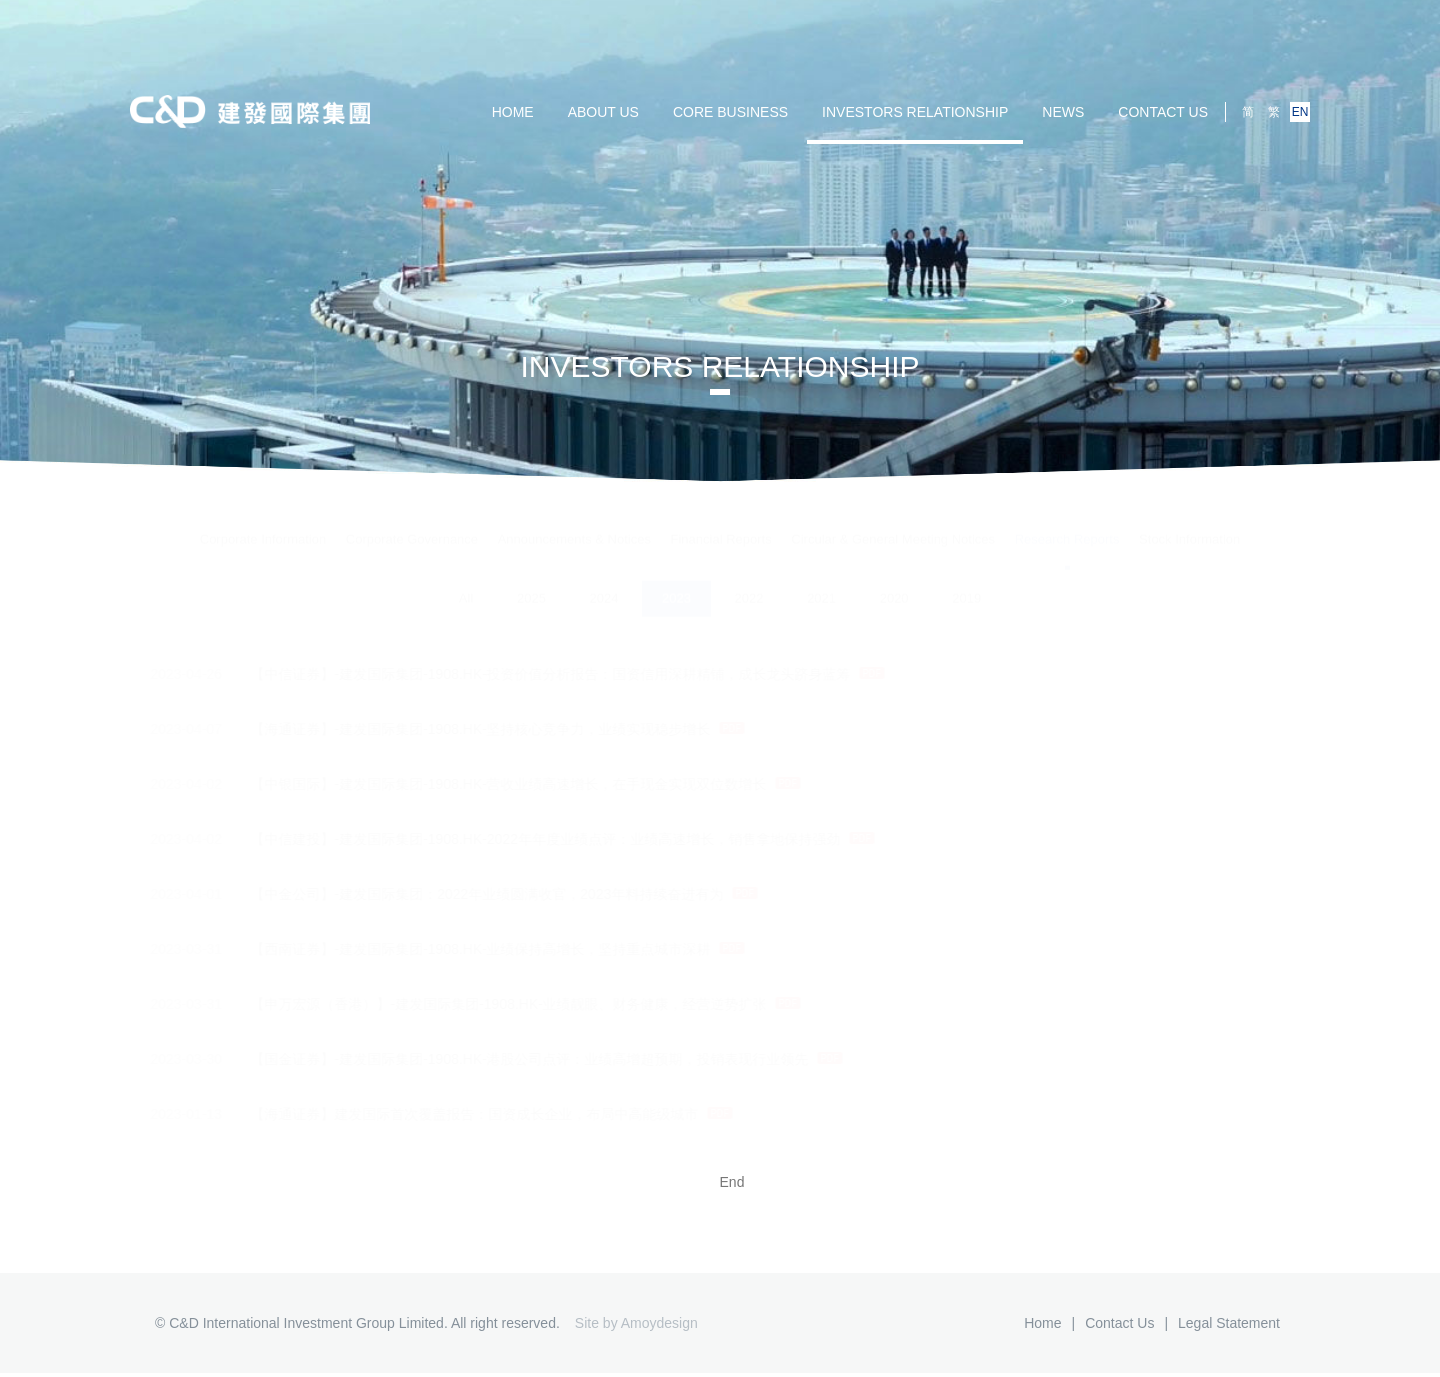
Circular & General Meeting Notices (893, 521)
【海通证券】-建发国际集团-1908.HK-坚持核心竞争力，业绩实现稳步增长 (459, 729)
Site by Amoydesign (636, 1323)
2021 (821, 582)
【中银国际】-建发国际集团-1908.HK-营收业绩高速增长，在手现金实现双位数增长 (487, 784)
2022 (749, 582)
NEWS (1063, 112)
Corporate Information (263, 521)
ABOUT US (603, 112)
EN (1300, 112)
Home (1042, 1323)
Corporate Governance (412, 521)
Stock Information (1189, 521)
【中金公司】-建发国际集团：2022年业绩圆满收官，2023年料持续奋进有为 (465, 894)
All (466, 582)
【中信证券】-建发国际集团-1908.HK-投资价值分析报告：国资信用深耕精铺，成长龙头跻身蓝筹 (529, 674)
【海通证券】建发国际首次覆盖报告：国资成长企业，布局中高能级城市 (453, 1114)
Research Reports (1067, 521)
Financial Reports (721, 521)
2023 (676, 582)
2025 (531, 582)
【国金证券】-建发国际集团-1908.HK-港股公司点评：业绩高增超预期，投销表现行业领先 (508, 1059)
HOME (513, 112)
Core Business (730, 112)
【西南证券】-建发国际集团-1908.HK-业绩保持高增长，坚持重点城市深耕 (459, 949)
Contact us (1163, 112)
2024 (603, 582)
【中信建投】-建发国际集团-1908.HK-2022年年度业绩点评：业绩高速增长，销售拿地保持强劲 (524, 839)
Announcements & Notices (574, 521)
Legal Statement (1229, 1323)
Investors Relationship (915, 112)
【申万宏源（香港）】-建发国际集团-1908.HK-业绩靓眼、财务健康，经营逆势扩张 (487, 1004)
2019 (966, 582)
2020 (894, 582)
